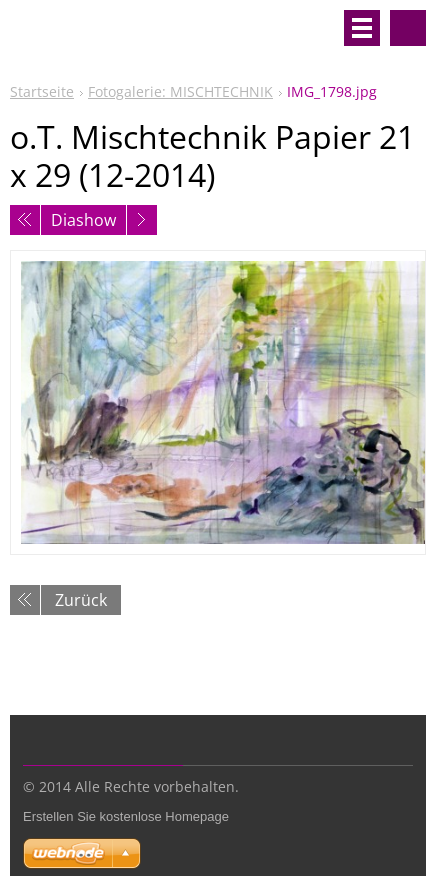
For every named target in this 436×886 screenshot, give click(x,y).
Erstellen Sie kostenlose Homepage (126, 816)
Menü (362, 28)
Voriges (25, 220)
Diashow (83, 220)
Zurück (81, 600)
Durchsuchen (408, 28)
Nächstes (142, 220)
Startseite (42, 91)
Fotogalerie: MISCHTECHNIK (180, 91)
